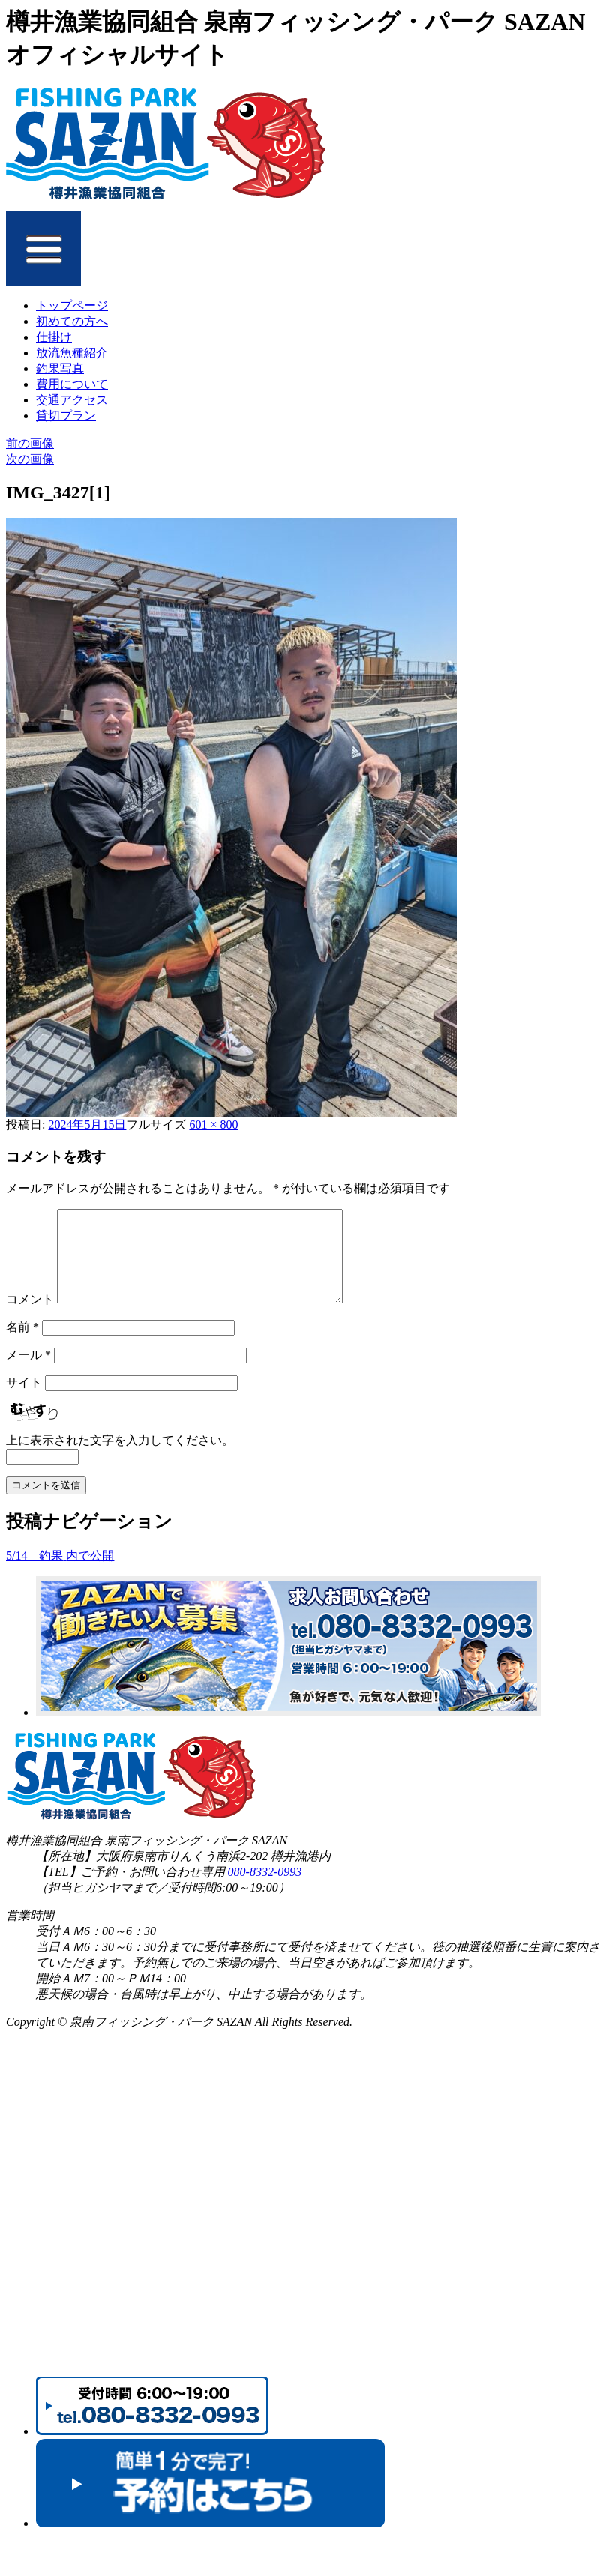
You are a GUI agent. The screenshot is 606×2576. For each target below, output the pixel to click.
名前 (22, 1345)
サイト (24, 1400)
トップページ (72, 305)
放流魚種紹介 (72, 352)
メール (28, 1372)
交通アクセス (72, 399)
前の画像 (30, 443)
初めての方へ (72, 321)
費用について (72, 384)
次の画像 (30, 459)
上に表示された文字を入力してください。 (120, 1458)
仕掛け (54, 337)
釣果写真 (60, 368)
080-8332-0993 (265, 1889)
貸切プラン (66, 415)
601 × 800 (213, 1124)
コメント (30, 1317)
